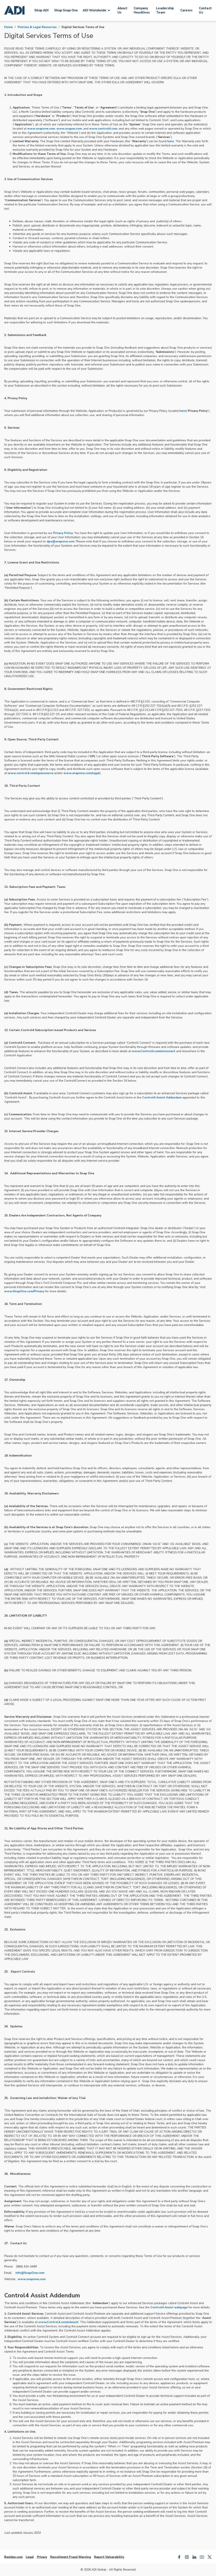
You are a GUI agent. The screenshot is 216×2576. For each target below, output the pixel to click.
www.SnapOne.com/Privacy (24, 1291)
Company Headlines (142, 10)
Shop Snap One (66, 10)
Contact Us (205, 10)
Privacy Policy (63, 533)
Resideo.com (13, 2557)
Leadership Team (165, 10)
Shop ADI (41, 10)
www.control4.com (103, 129)
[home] (15, 10)
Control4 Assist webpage (169, 2307)
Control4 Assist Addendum (162, 1097)
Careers (186, 10)
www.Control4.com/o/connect (153, 1051)
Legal (30, 2557)
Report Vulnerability (109, 2557)
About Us (122, 10)
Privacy (42, 2557)
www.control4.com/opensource (30, 773)
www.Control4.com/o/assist (58, 2322)
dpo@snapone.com (60, 541)
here (170, 141)
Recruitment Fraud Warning (70, 2557)
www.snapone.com (41, 129)
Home (8, 27)
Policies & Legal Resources (37, 27)
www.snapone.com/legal (81, 773)
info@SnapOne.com (29, 2273)
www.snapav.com (69, 129)
